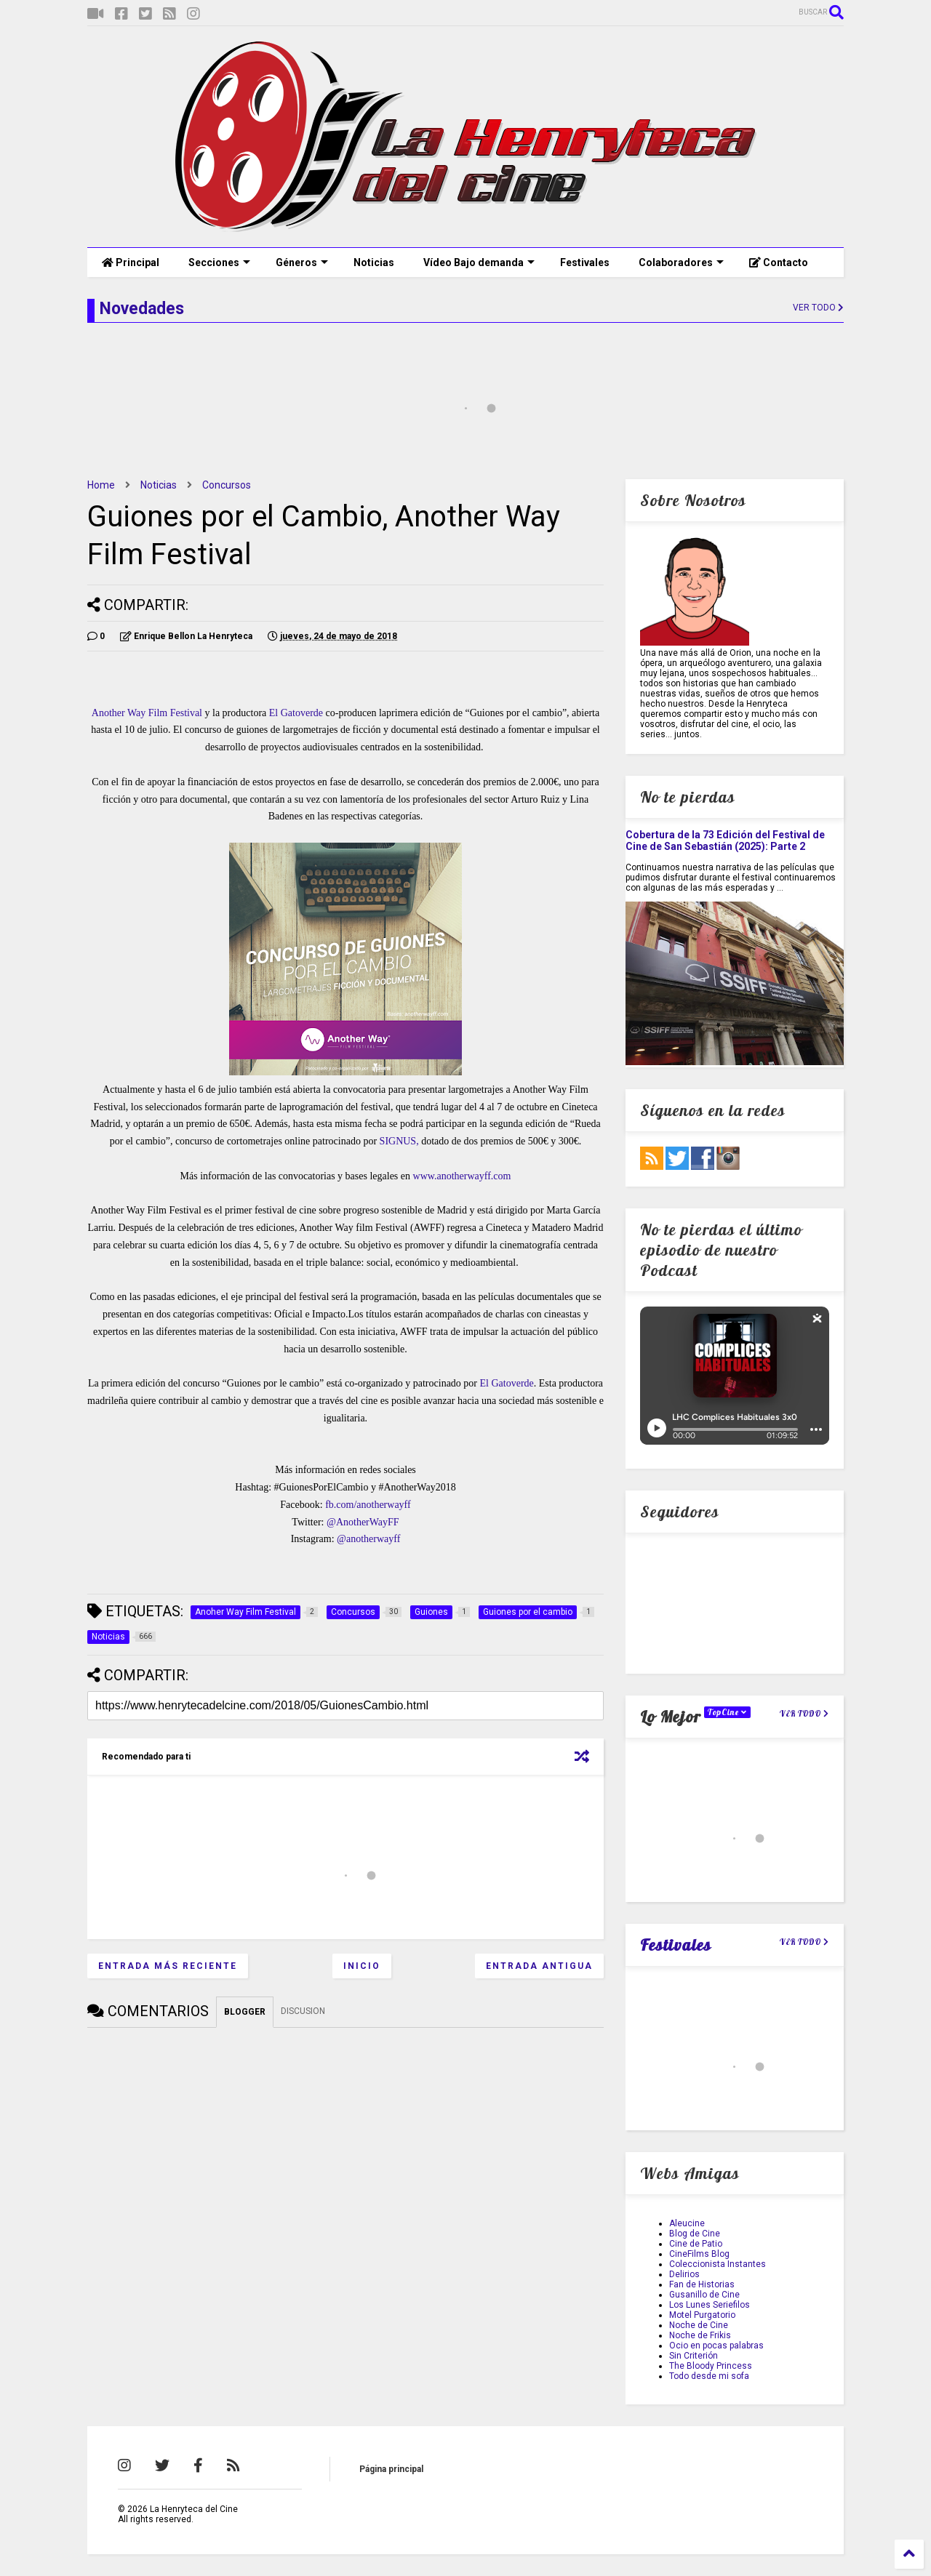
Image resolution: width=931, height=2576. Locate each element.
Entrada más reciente (167, 1966)
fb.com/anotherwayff (368, 1504)
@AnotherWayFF (363, 1522)
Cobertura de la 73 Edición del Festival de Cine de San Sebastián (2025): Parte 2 (725, 840)
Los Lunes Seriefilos (709, 2305)
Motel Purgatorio (702, 2315)
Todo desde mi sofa (709, 2376)
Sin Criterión (693, 2356)
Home (101, 485)
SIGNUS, (399, 1141)
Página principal (391, 2469)
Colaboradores (681, 262)
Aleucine (687, 2223)
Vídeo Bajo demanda (479, 262)
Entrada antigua (539, 1966)
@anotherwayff (368, 1538)
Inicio (361, 1966)
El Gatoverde (296, 712)
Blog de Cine (694, 2233)
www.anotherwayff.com (462, 1176)
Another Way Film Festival (147, 712)
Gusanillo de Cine (704, 2295)
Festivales (585, 262)
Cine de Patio (695, 2244)
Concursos (226, 485)
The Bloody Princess (710, 2366)
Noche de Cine (698, 2325)
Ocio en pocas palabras (716, 2345)
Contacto (778, 262)
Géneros (302, 262)
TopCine (727, 1712)
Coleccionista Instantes (717, 2264)
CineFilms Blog (699, 2254)
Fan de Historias (702, 2284)
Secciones (219, 262)
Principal (130, 262)
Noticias (373, 262)
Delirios (684, 2274)
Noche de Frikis (700, 2335)
